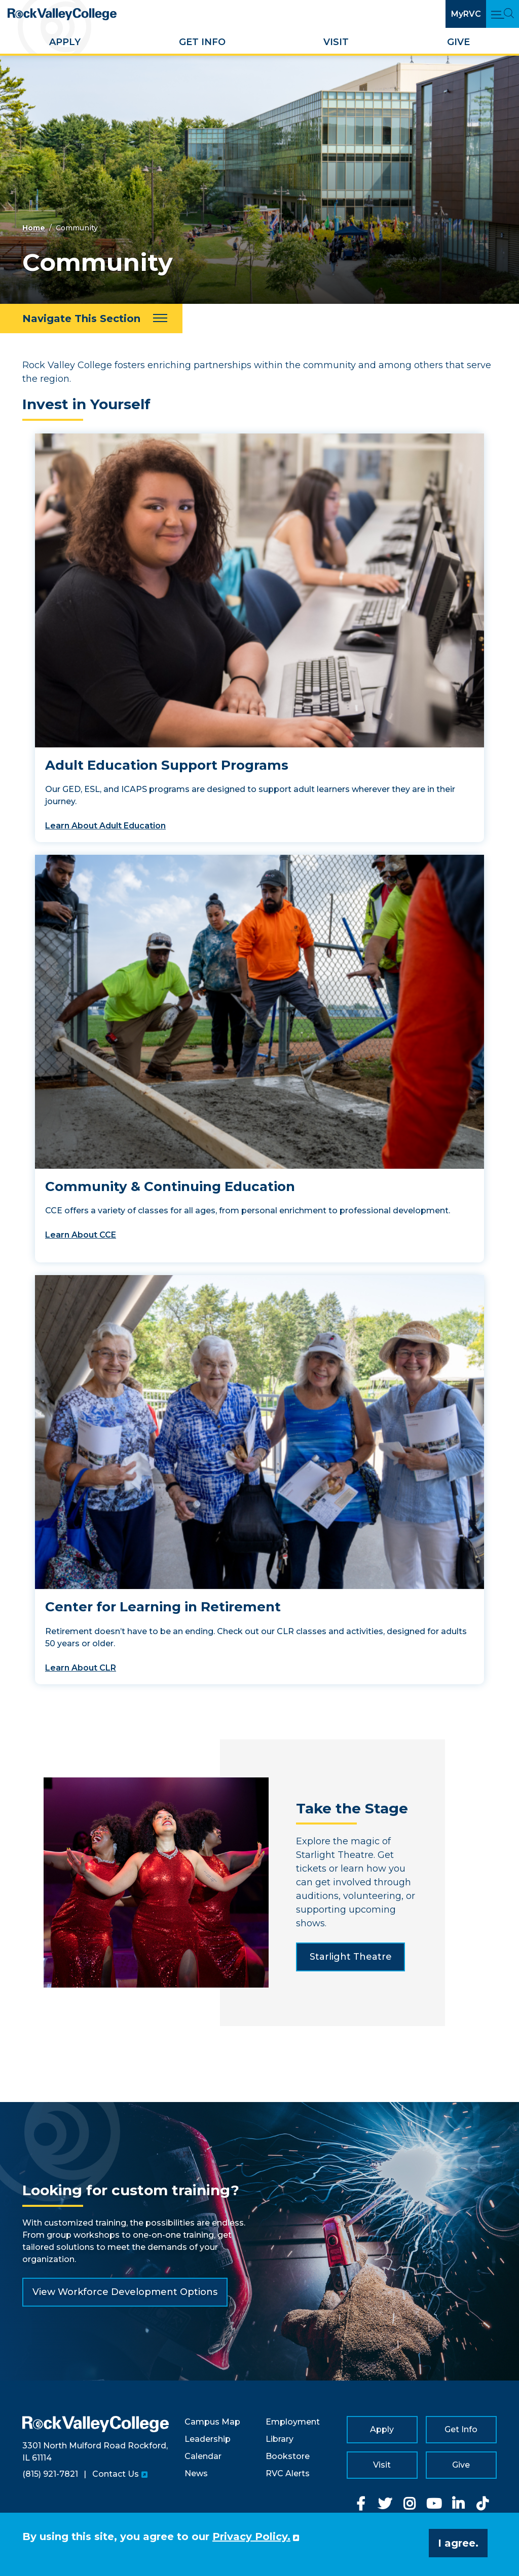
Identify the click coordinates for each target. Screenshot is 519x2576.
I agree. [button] (458, 2543)
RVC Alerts (288, 2473)
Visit (336, 42)
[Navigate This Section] (91, 318)
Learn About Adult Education (105, 825)
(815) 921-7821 (50, 2474)
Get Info (202, 42)
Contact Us (115, 2474)
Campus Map (212, 2422)
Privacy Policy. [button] (251, 2536)
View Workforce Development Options (124, 2291)
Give (458, 42)
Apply (65, 42)
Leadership (207, 2439)
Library (279, 2439)
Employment (293, 2422)
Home (33, 227)
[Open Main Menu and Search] (502, 14)
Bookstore (288, 2456)
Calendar (202, 2456)
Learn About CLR (80, 1668)
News (196, 2473)
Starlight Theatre (351, 1956)
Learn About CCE (80, 1235)
